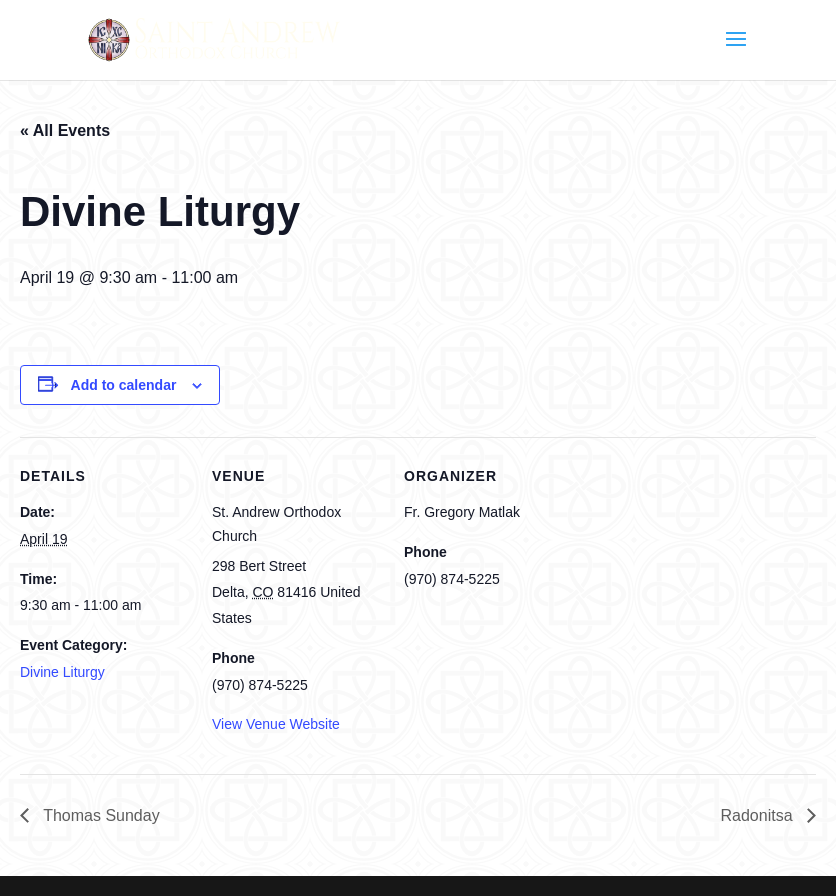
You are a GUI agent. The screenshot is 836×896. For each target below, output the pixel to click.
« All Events (65, 130)
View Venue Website (276, 724)
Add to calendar (124, 385)
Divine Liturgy (62, 672)
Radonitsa (759, 815)
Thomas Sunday (99, 815)
